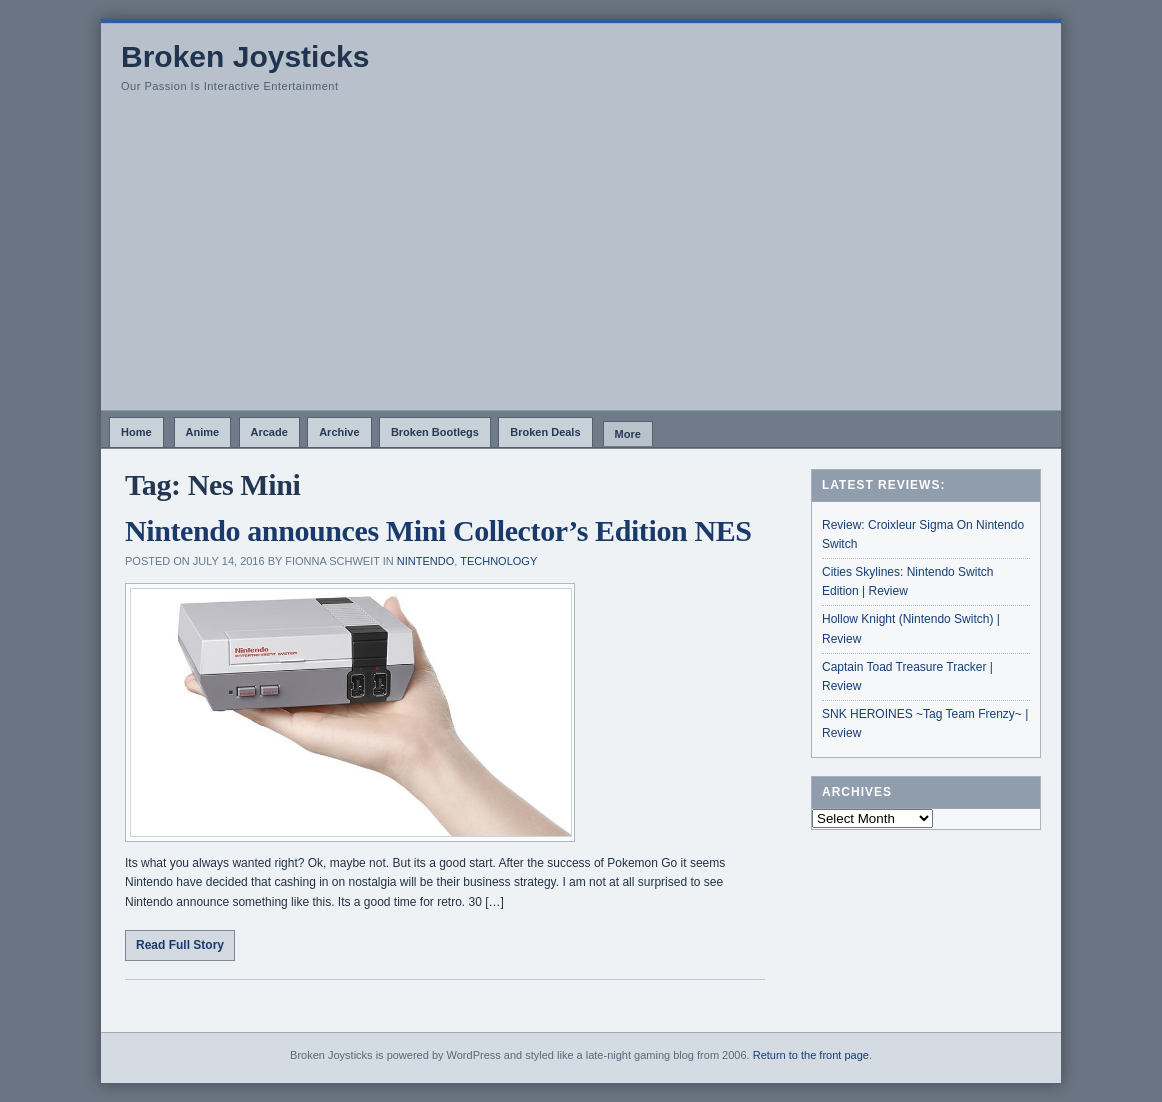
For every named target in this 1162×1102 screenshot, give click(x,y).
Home (136, 432)
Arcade (269, 432)
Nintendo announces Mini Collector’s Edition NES (438, 530)
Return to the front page (811, 1055)
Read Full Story (180, 945)
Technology (498, 561)
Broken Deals (545, 432)
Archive (339, 432)
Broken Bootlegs (435, 432)
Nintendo (425, 561)
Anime (203, 432)
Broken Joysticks (245, 56)
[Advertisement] (581, 260)
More (628, 434)
